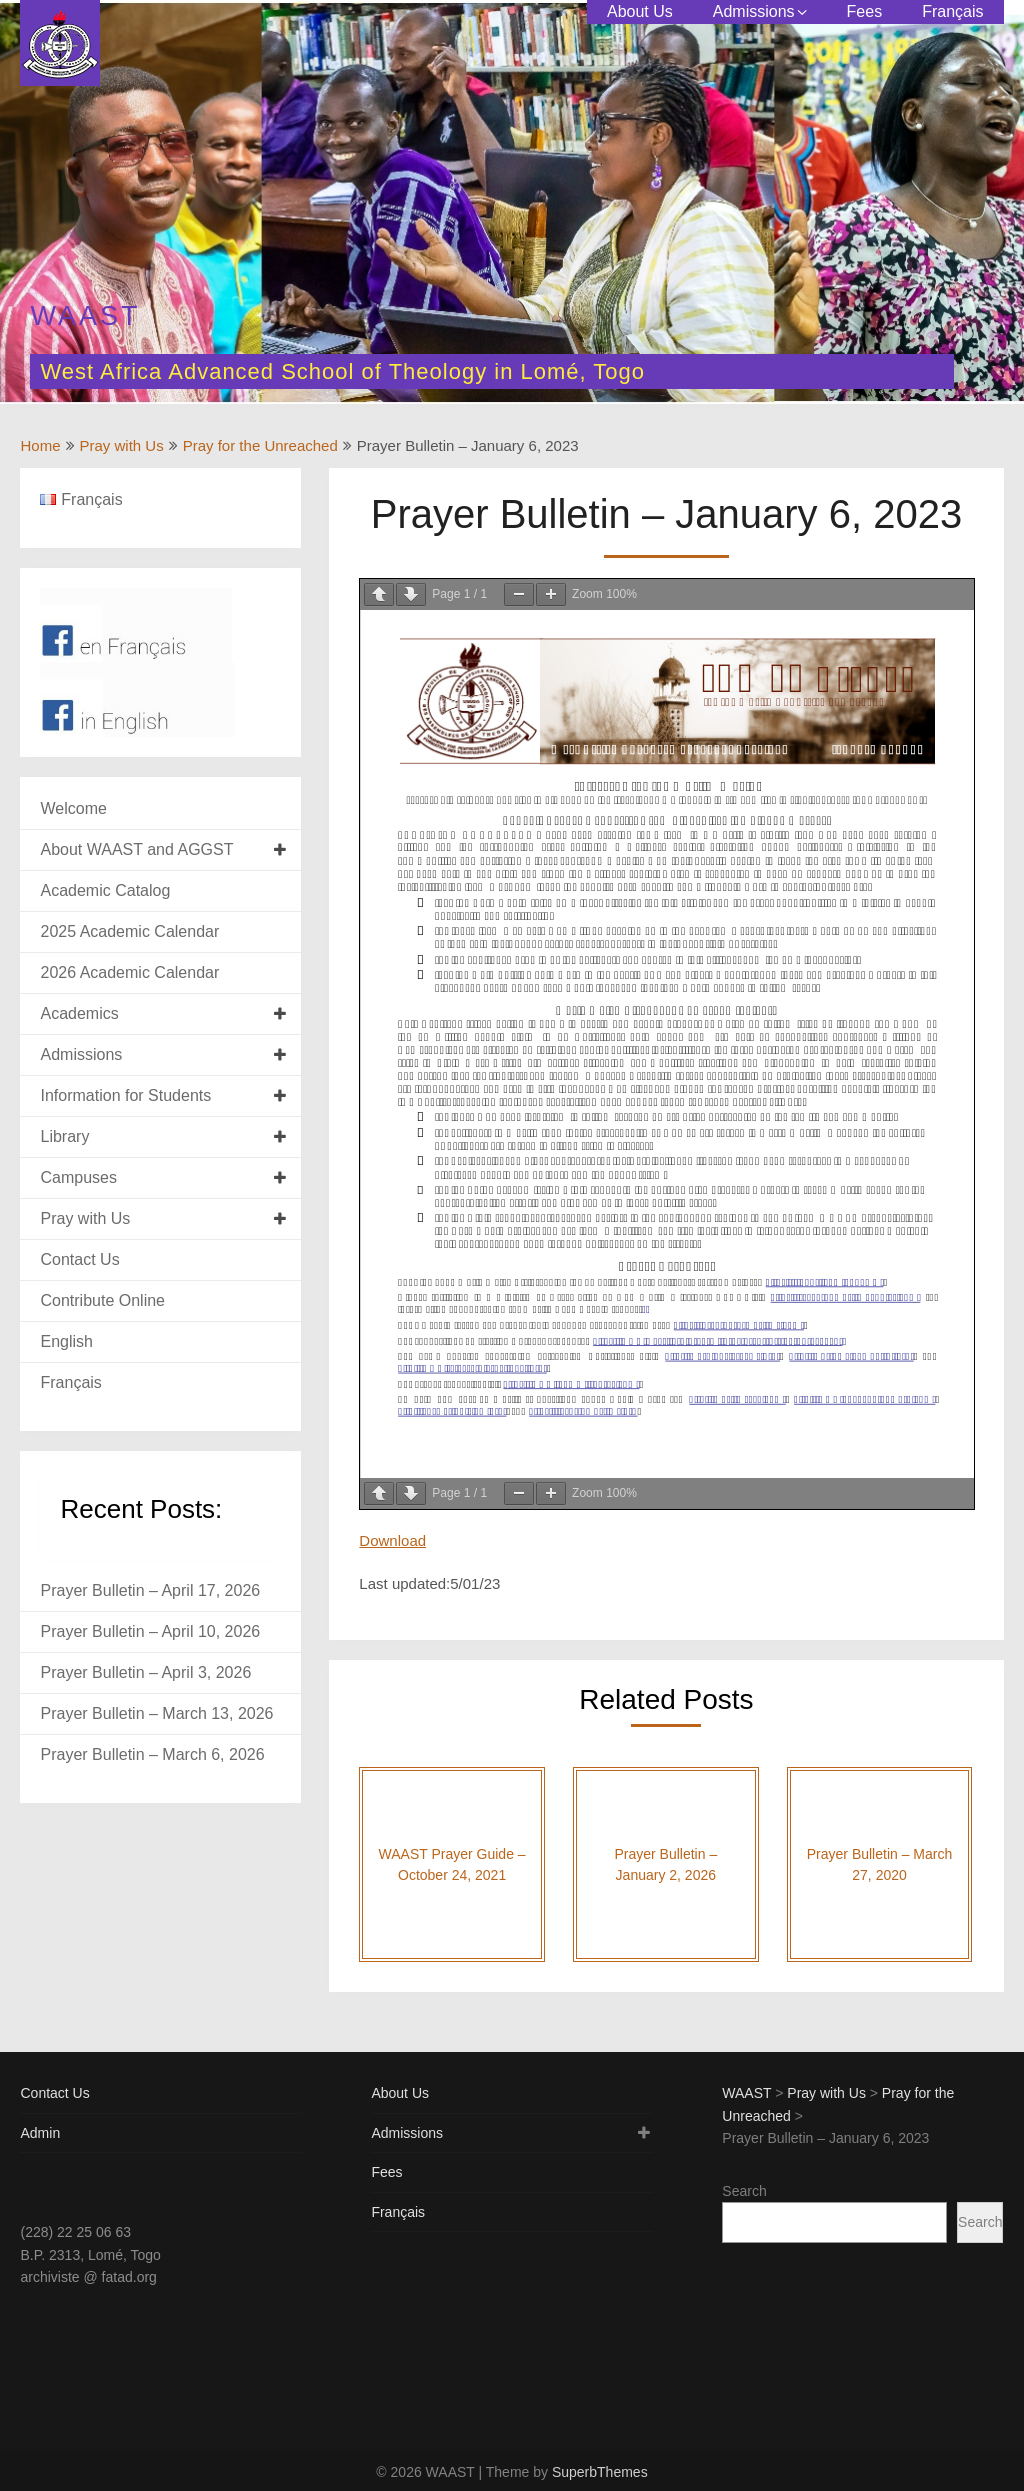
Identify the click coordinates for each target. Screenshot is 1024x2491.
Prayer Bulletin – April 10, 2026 (150, 1631)
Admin (40, 2133)
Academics (79, 1013)
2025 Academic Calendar (129, 931)
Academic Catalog (105, 890)
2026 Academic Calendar (129, 972)
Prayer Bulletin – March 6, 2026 (152, 1754)
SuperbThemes (600, 2472)
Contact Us (79, 1259)
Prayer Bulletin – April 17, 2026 (150, 1590)
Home (40, 445)
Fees (865, 11)
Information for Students (125, 1095)
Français (952, 11)
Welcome (73, 808)
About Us (640, 11)
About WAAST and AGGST (136, 849)
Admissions (754, 11)
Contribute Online (102, 1300)
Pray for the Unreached (260, 445)
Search (744, 2191)
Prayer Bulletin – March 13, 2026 (156, 1713)
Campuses (78, 1177)
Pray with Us (122, 445)
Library (64, 1136)
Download (392, 1540)
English (66, 1341)
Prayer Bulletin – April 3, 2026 (145, 1672)
